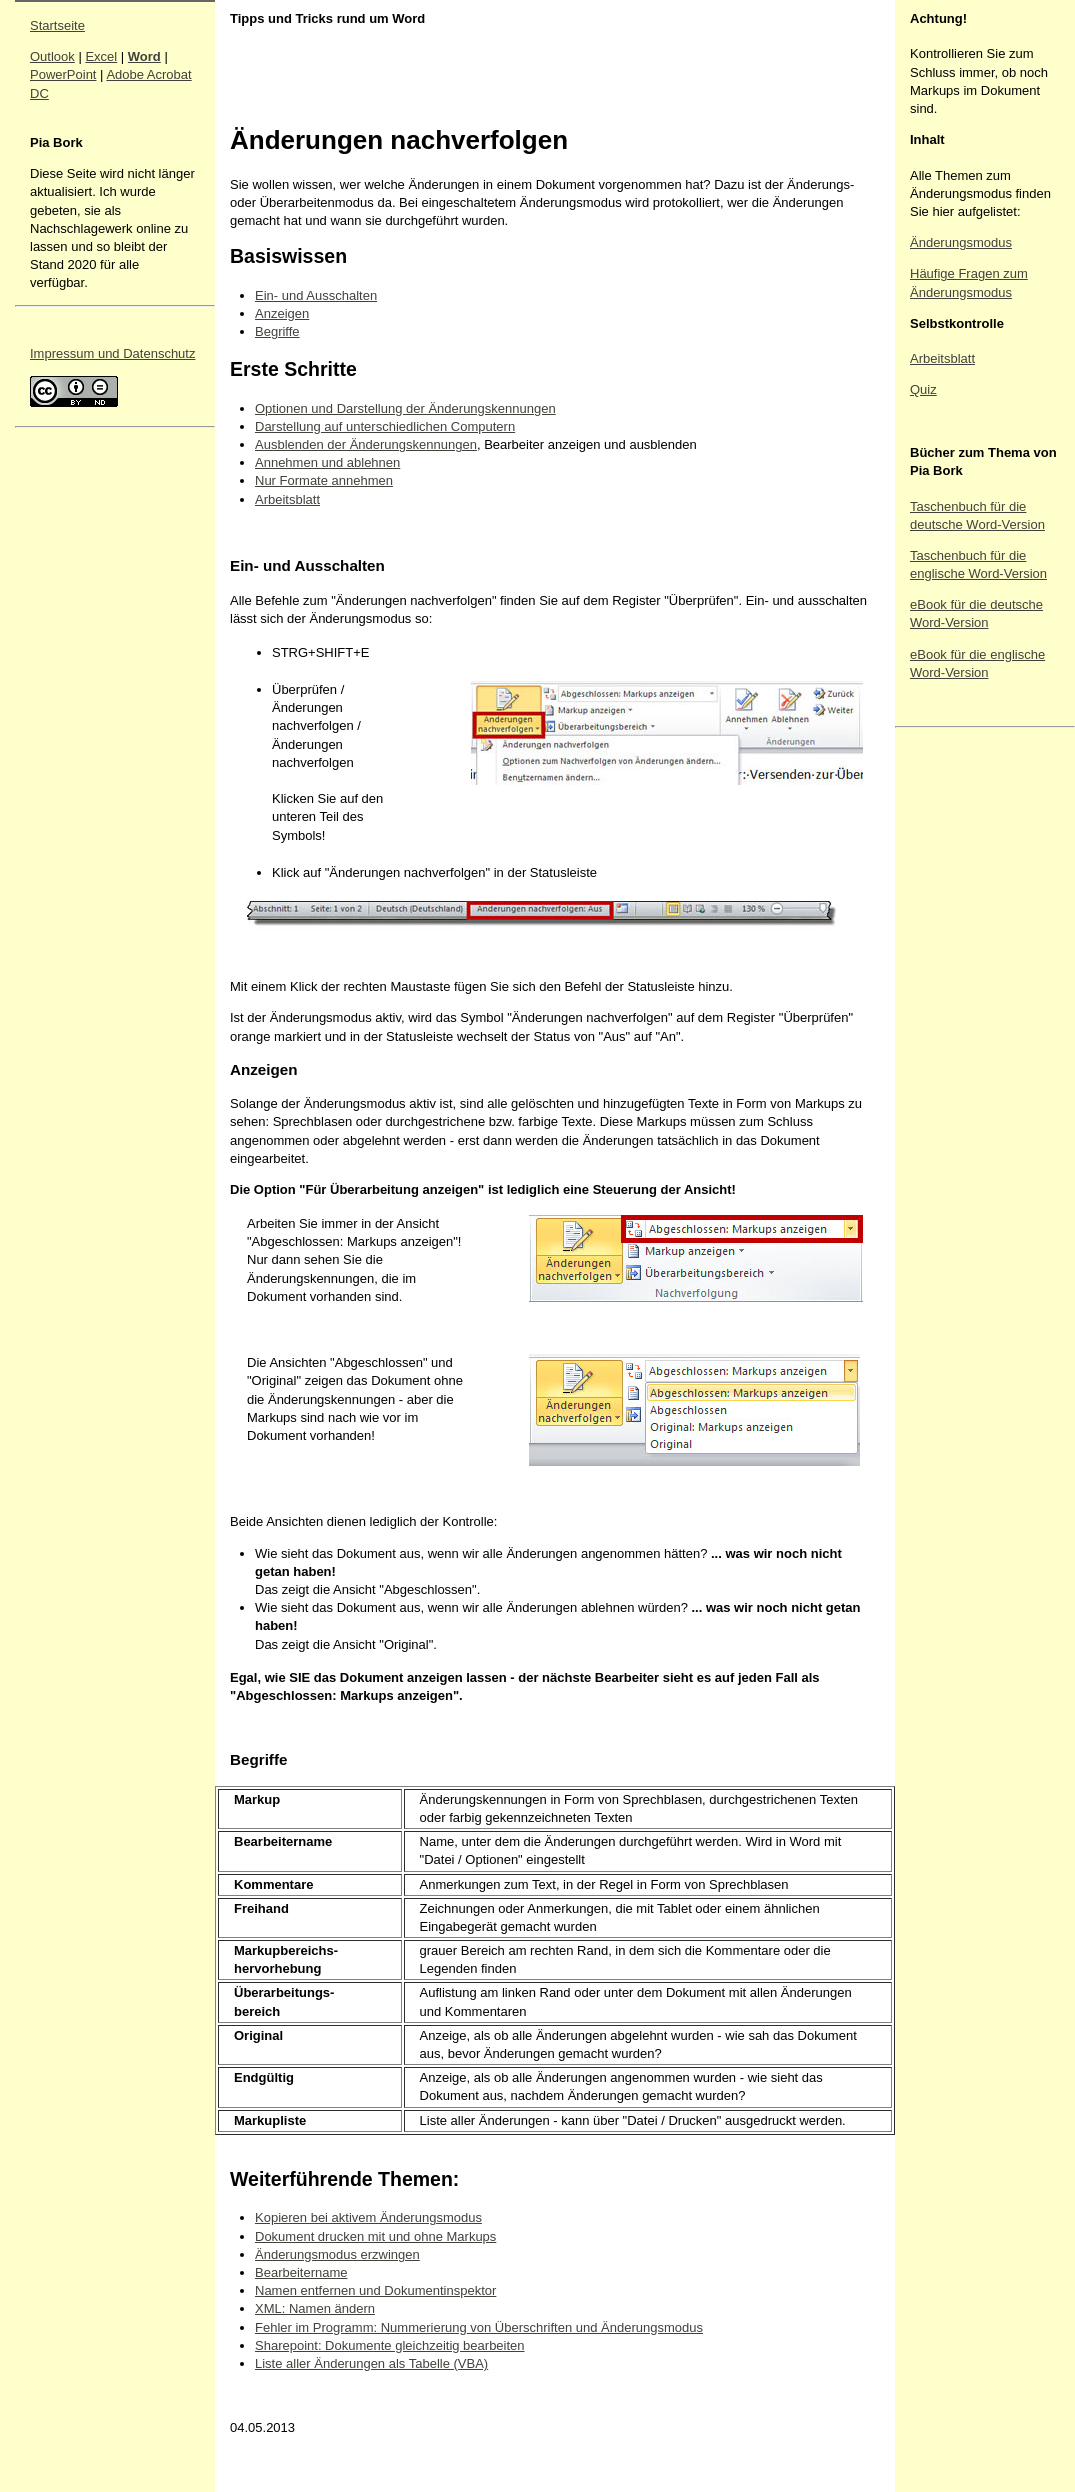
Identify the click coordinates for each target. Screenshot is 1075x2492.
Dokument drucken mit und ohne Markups (375, 2236)
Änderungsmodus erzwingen (337, 2254)
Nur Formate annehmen (324, 480)
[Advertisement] (970, 1035)
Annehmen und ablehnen (327, 462)
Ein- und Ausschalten (316, 295)
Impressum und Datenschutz (112, 353)
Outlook (52, 56)
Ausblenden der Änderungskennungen (366, 444)
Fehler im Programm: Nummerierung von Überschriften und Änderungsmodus (479, 2327)
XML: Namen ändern (315, 2308)
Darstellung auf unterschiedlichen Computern (385, 426)
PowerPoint (63, 74)
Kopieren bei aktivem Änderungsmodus (368, 2217)
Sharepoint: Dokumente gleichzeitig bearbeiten (390, 2345)
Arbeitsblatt (287, 499)
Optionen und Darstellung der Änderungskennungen (405, 408)
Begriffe (277, 331)
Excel (101, 56)
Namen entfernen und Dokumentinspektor (375, 2290)
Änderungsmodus (961, 242)
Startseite (57, 25)
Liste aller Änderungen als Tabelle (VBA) (371, 2363)
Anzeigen (282, 313)
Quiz (923, 389)
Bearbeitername (301, 2272)
